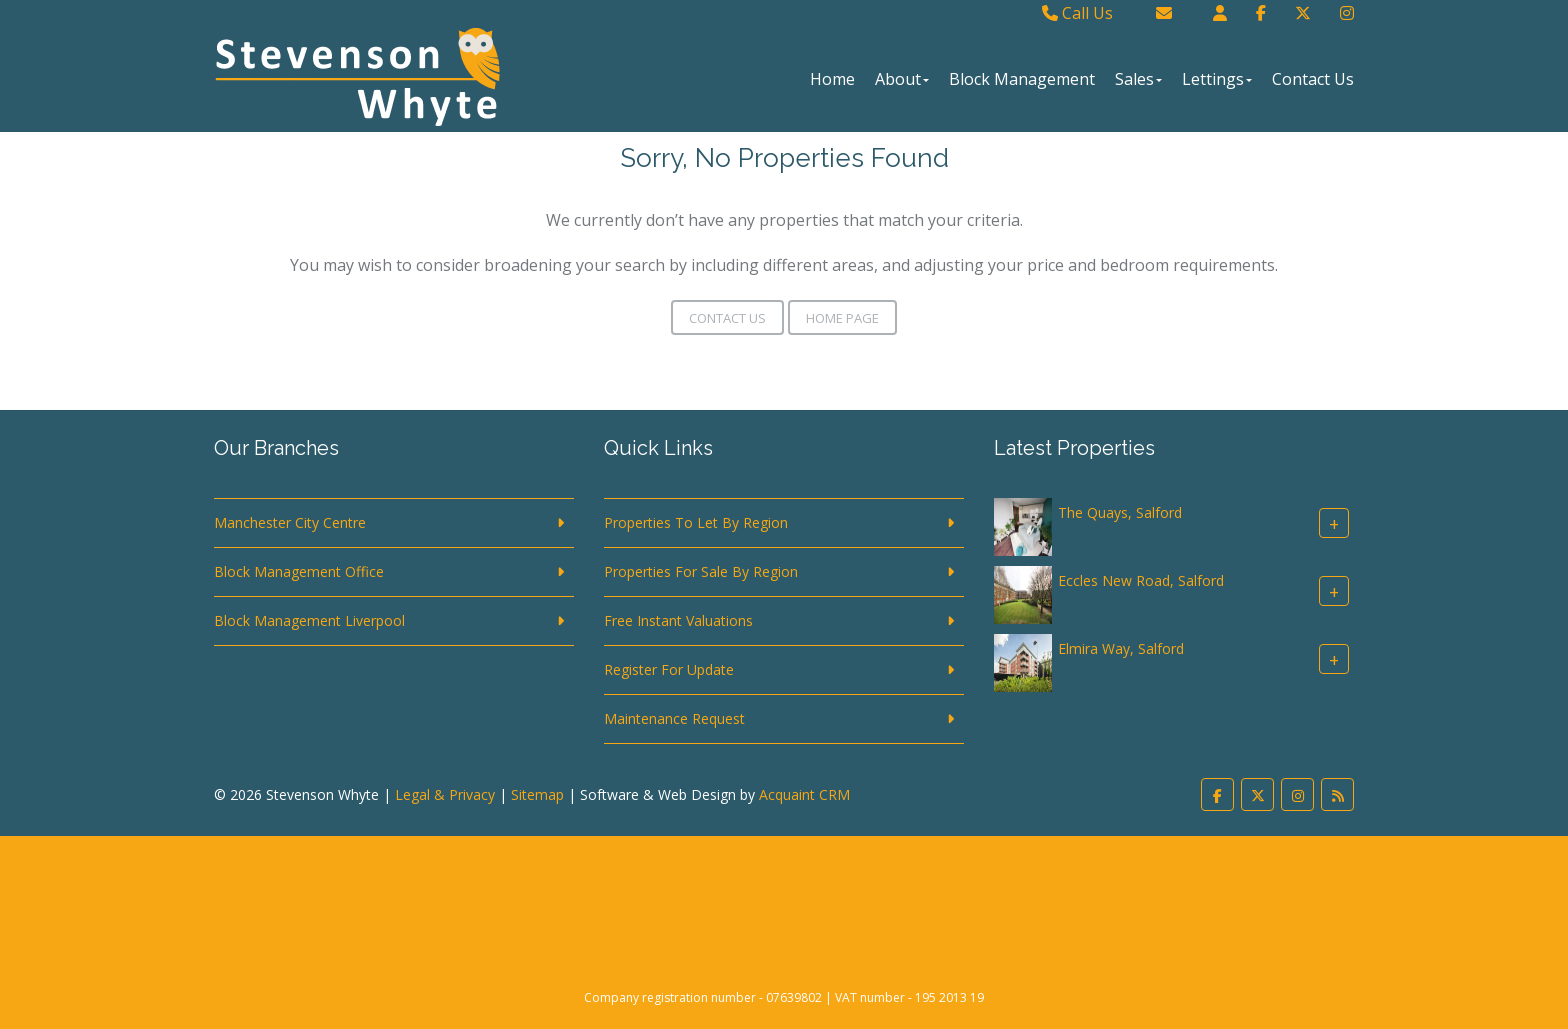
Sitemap (537, 794)
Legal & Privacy (445, 794)
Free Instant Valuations (678, 620)
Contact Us (1313, 79)
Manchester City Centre (290, 522)
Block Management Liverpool (309, 620)
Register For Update (669, 669)
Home (832, 79)
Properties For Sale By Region (701, 571)
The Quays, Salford (1120, 512)
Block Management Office (299, 571)
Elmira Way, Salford (1121, 648)
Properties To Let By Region (696, 522)
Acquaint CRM (804, 794)
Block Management (1022, 79)
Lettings (1217, 79)
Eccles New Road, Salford (1141, 580)
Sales (1138, 79)
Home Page (842, 318)
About (902, 79)
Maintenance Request (674, 718)
